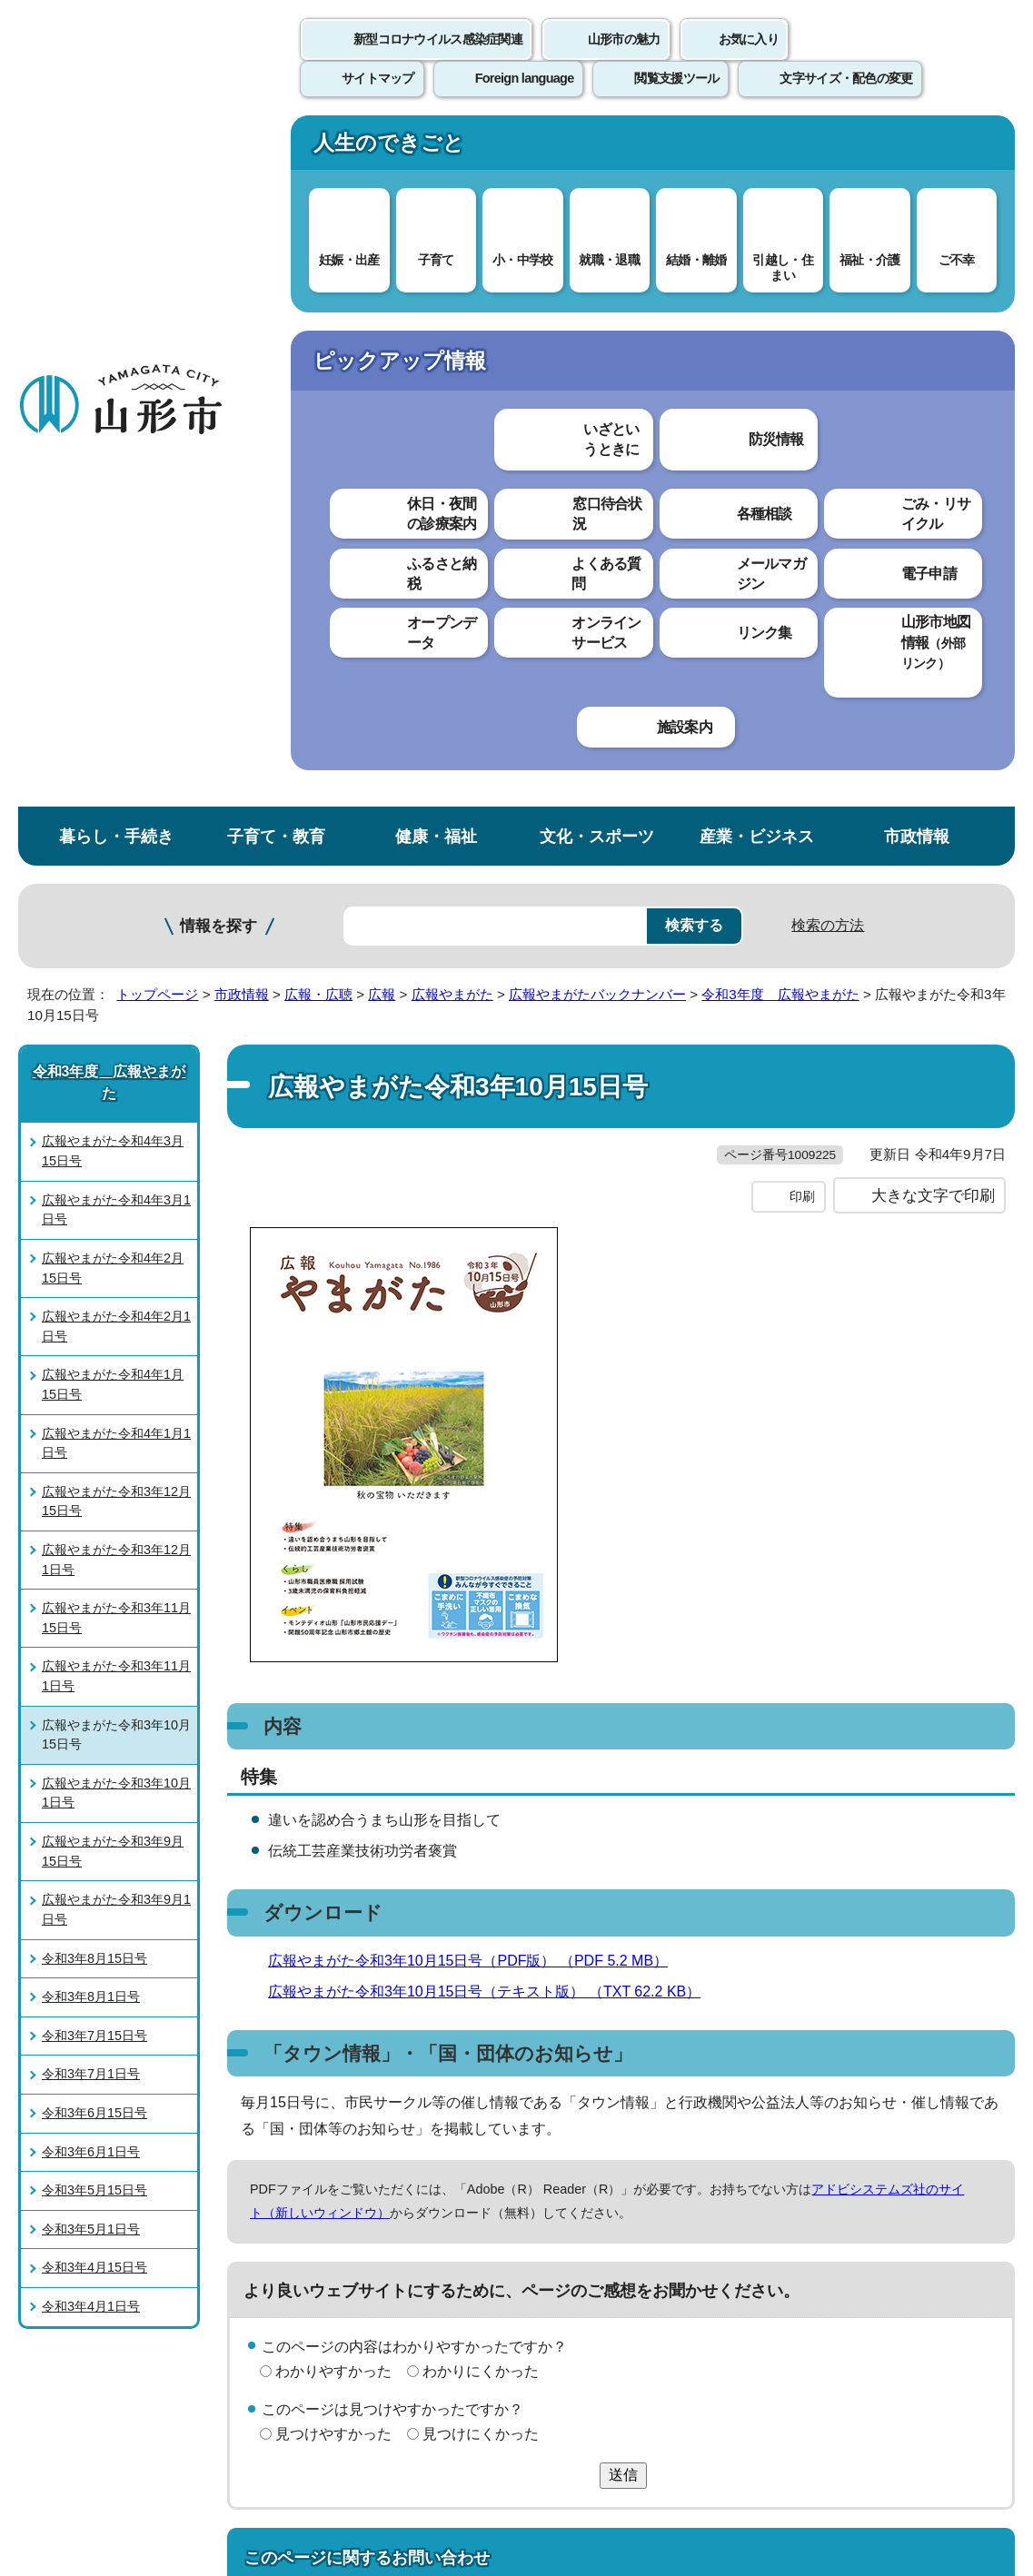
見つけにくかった (480, 1783)
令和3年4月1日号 (91, 1618)
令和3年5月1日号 (91, 1540)
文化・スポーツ (597, 148)
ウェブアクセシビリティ (565, 2153)
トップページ (157, 306)
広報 (381, 306)
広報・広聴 (318, 306)
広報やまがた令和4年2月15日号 (113, 580)
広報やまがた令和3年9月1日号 (116, 1221)
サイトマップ (742, 2153)
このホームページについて (101, 2153)
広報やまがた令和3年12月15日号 (116, 813)
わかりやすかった (333, 1720)
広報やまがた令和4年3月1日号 (116, 521)
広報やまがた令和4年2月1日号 (116, 638)
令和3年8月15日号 (94, 1270)
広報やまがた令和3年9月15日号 (113, 1163)
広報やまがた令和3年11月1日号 (116, 988)
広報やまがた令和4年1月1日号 (116, 755)
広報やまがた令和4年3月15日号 (113, 463)
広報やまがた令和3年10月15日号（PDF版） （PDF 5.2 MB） (475, 1309)
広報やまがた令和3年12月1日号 (116, 872)
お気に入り (749, 59)
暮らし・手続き (116, 148)
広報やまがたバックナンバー (597, 306)
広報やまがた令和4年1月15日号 (113, 696)
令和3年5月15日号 (94, 1502)
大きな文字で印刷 (933, 544)
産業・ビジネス (757, 148)
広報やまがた (452, 306)
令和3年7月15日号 (94, 1347)
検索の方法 (827, 237)
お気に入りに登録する (938, 369)
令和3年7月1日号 (91, 1386)
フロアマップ (64, 2425)
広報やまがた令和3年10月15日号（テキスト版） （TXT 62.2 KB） (492, 1340)
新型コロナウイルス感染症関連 (437, 59)
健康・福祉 (436, 148)
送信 (623, 1824)
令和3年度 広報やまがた (780, 306)
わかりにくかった (480, 1720)
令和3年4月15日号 (94, 1579)
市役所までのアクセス (218, 2425)
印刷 (802, 545)
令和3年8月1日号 (91, 1309)
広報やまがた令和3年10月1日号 (116, 1105)
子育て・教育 (276, 148)
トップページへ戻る (971, 2097)
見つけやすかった (333, 1783)
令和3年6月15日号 (94, 1425)
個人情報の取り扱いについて (336, 2153)
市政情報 (916, 148)
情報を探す (218, 238)
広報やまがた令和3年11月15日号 (116, 930)
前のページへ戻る (820, 2097)
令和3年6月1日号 (91, 1463)
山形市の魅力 (624, 59)
